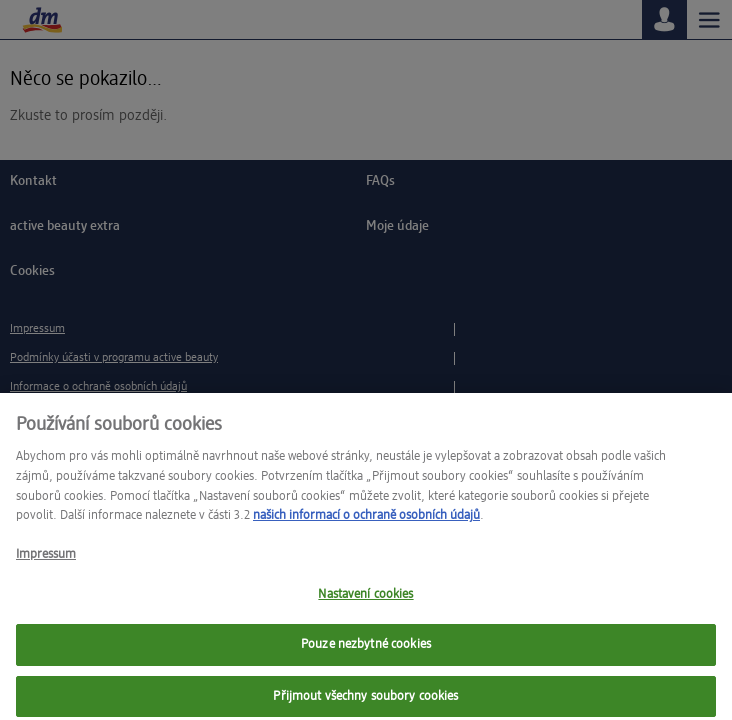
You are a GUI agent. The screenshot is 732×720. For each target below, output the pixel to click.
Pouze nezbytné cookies (366, 651)
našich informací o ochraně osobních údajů (366, 522)
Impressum (46, 561)
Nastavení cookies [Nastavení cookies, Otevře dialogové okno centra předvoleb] (365, 600)
